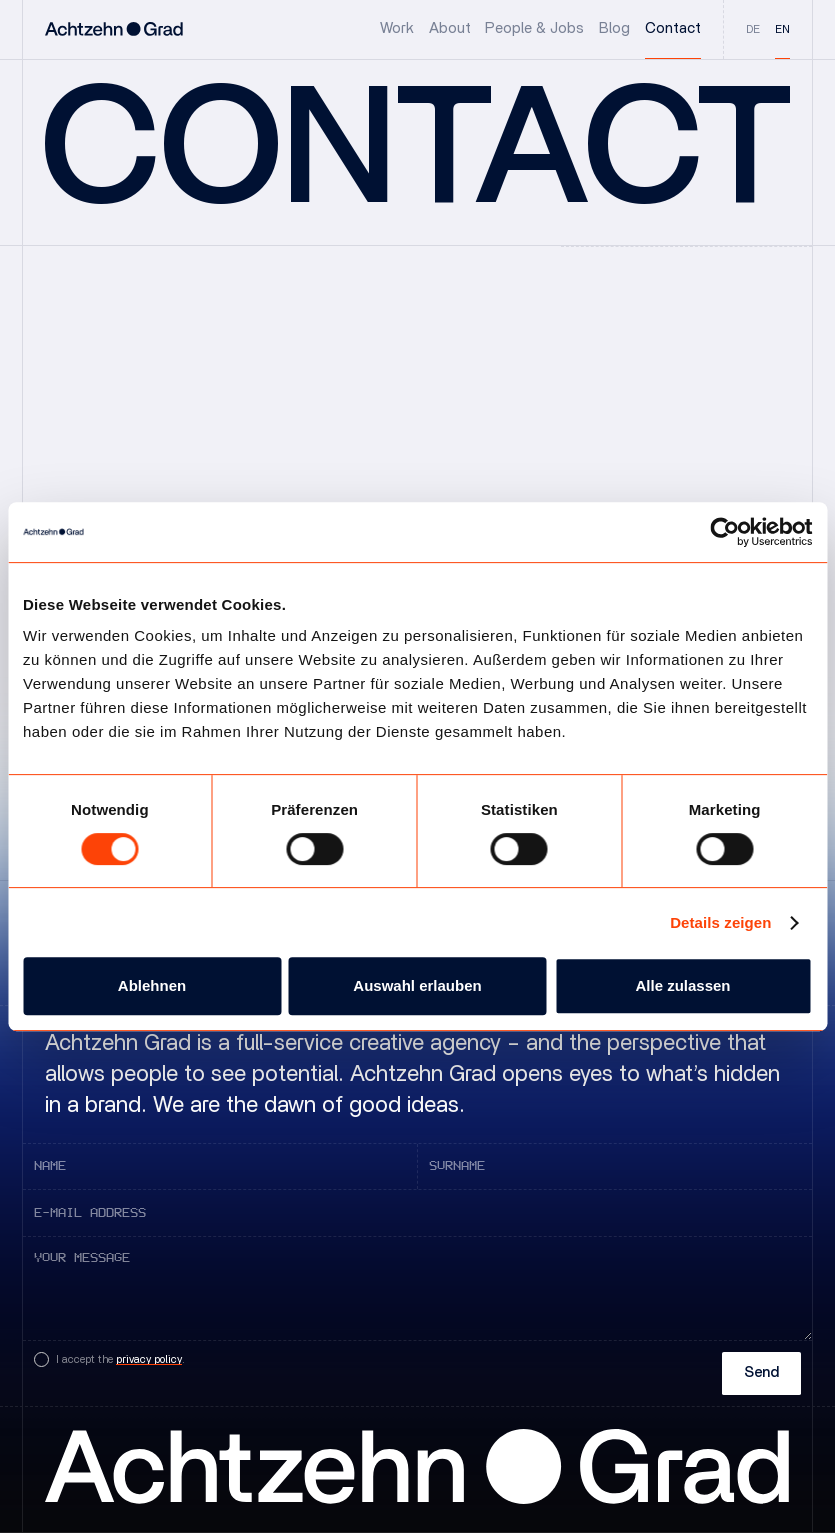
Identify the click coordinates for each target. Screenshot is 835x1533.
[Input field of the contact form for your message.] (417, 1288)
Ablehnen (152, 985)
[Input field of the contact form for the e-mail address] (417, 1212)
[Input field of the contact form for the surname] (615, 1166)
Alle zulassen (682, 985)
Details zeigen (720, 922)
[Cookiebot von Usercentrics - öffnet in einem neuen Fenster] (724, 532)
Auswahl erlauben (417, 985)
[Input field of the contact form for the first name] (220, 1166)
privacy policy (149, 1359)
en (782, 29)
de (753, 29)
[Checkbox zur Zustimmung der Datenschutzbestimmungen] (109, 1359)
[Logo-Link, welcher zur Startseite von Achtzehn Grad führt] (114, 29)
